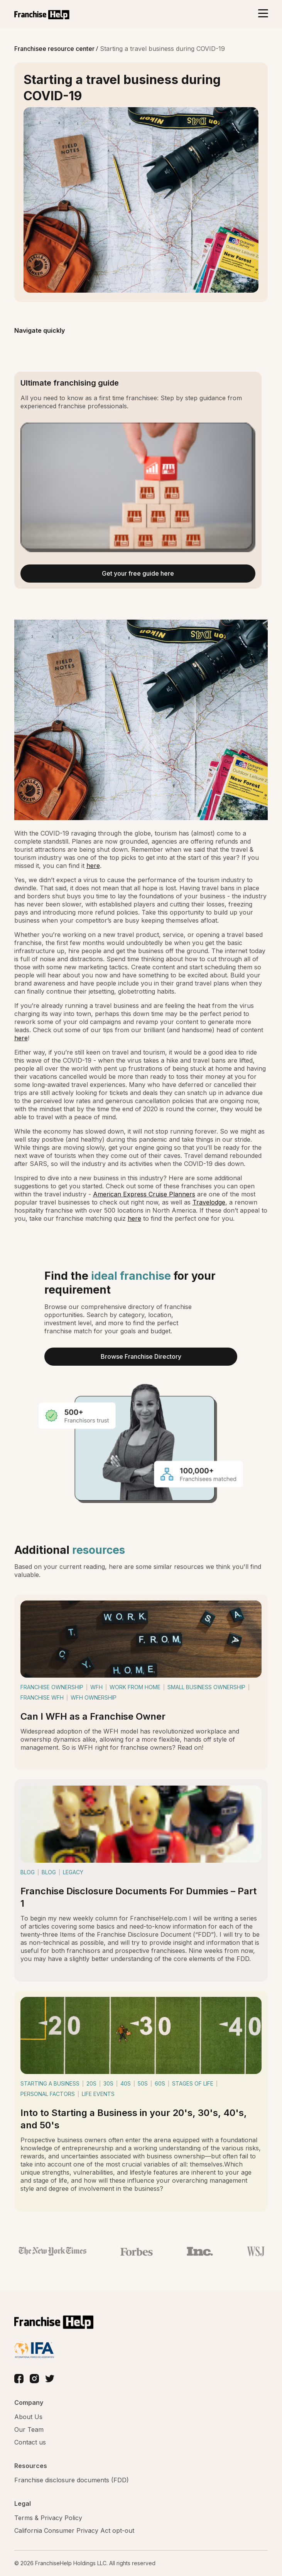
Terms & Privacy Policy (48, 2518)
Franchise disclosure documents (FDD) (71, 2480)
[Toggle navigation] (263, 14)
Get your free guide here (138, 573)
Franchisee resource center (55, 48)
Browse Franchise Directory (141, 1356)
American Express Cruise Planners (144, 1194)
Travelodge (209, 1202)
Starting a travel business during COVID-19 (162, 48)
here (93, 865)
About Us (28, 2417)
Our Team (29, 2429)
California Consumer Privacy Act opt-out (74, 2530)
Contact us (30, 2442)
